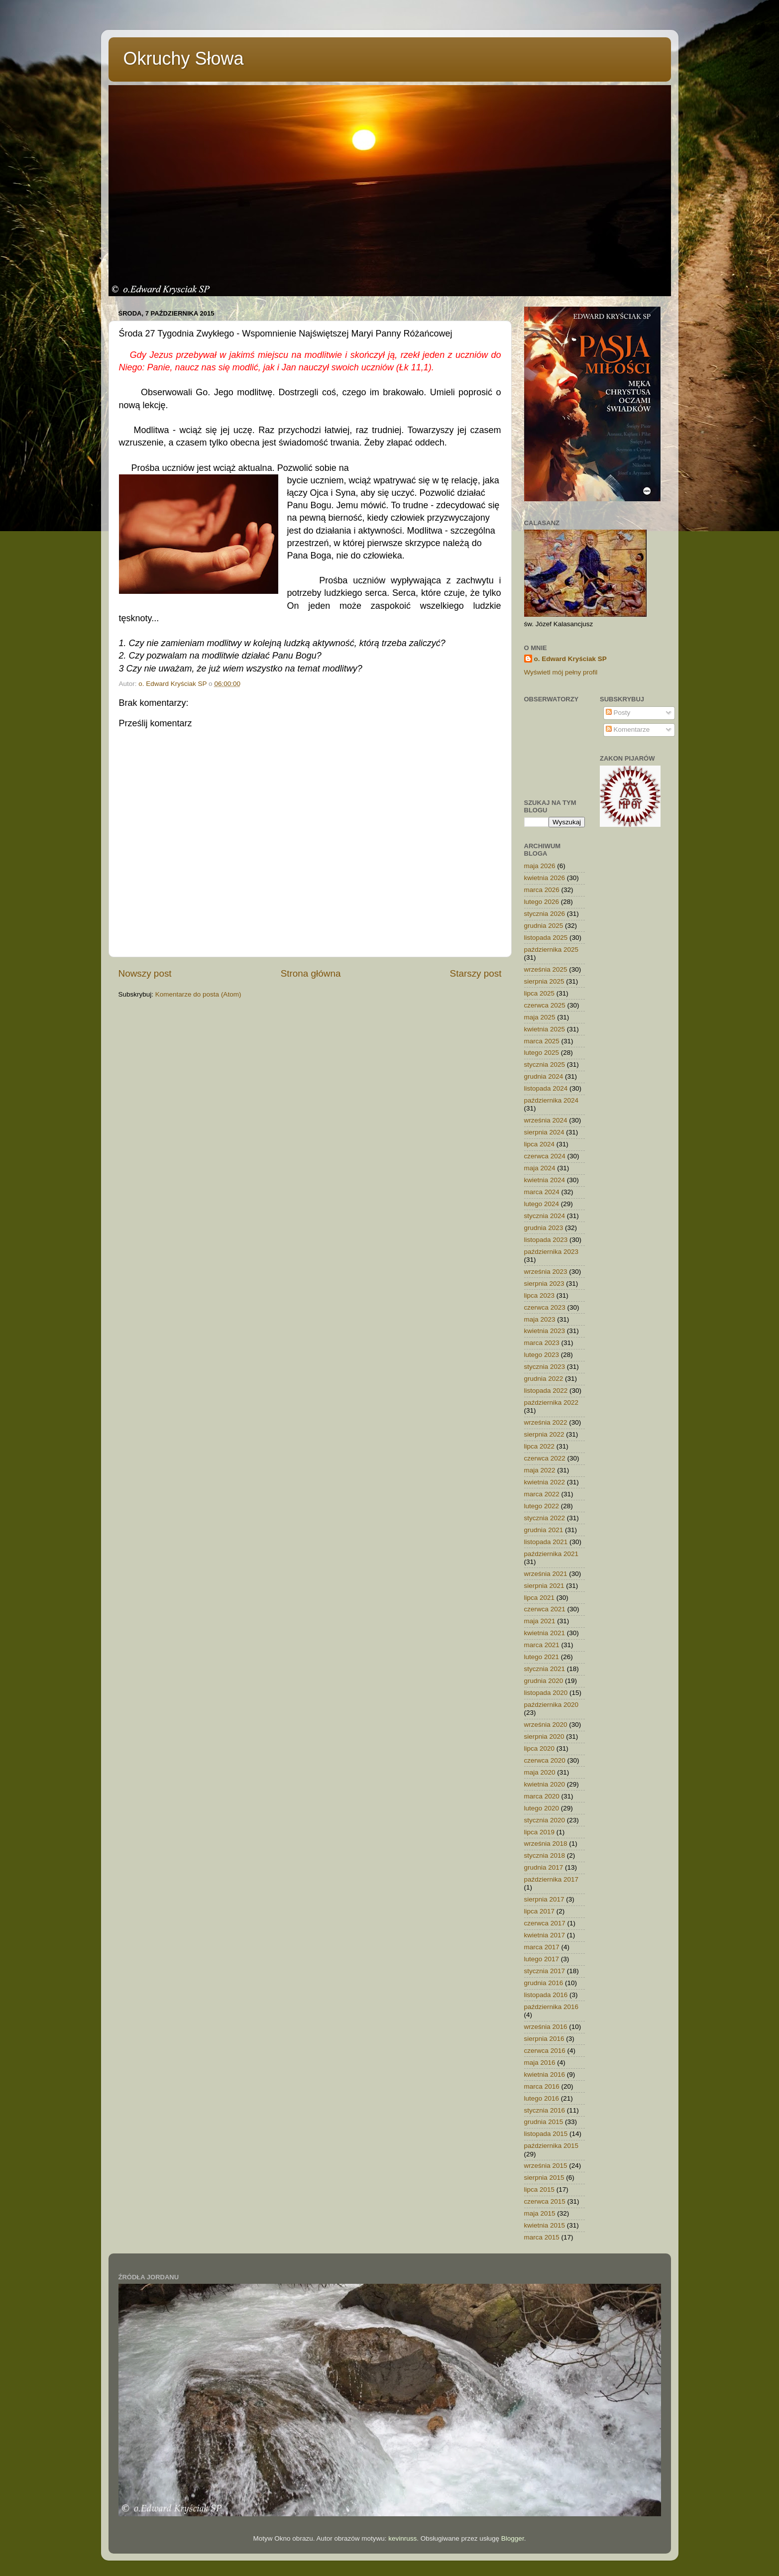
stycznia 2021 (544, 1669)
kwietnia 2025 (544, 1029)
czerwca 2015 (544, 2201)
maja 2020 (540, 1772)
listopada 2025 (546, 937)
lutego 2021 (541, 1657)
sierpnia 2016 (544, 2038)
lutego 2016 (541, 2098)
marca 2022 (541, 1494)
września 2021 (545, 1573)
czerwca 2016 (544, 2050)
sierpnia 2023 (544, 1283)
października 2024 (551, 1100)
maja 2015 (540, 2213)
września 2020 (545, 1724)
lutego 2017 (541, 1959)
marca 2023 (541, 1342)
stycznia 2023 (544, 1366)
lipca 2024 (539, 1144)
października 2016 (551, 2007)
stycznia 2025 (544, 1064)
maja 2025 (540, 1017)
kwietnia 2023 (544, 1331)
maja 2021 (540, 1621)
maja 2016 (540, 2062)
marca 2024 (541, 1192)
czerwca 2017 (544, 1923)
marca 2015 (541, 2237)
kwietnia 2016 (544, 2074)
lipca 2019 (539, 1832)
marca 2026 (541, 890)
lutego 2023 (541, 1354)
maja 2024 (540, 1168)
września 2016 (545, 2026)
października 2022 (551, 1402)
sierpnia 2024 (544, 1132)
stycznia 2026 (544, 913)
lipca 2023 (539, 1295)
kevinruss (402, 2538)
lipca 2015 (539, 2189)
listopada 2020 (546, 1692)
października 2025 (551, 949)
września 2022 (545, 1422)
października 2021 (551, 1554)
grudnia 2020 (543, 1680)
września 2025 (545, 969)
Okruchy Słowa (183, 58)
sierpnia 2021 (544, 1585)
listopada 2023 (546, 1239)
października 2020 (551, 1704)
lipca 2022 (539, 1446)
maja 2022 (540, 1470)
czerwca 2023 (544, 1307)
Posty (618, 712)
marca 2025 (541, 1041)
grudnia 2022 (543, 1378)
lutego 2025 (541, 1052)
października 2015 (551, 2145)
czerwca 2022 (544, 1458)
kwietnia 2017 (544, 1935)
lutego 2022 (541, 1506)
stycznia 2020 (544, 1820)
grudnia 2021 (543, 1530)
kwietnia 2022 (544, 1482)
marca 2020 (541, 1796)
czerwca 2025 (544, 1005)
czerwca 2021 (544, 1609)
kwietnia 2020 (544, 1784)
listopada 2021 (546, 1542)
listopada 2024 (546, 1088)
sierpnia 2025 (544, 981)
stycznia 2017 (544, 1971)
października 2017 (551, 1879)
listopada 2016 (546, 1995)
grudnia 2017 (543, 1867)
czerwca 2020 (544, 1760)
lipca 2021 (539, 1597)
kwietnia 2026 (544, 878)
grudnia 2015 (543, 2122)
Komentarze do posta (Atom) (198, 994)
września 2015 (545, 2165)
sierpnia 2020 (544, 1736)
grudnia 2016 (543, 1983)
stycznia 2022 (544, 1518)
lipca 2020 (539, 1748)
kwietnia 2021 (544, 1633)
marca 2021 (541, 1645)
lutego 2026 (541, 901)
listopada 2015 (546, 2133)
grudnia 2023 (543, 1228)
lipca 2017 (539, 1911)
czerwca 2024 (544, 1156)
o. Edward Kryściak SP (570, 659)
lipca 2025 (539, 993)
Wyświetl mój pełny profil (561, 672)
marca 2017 (541, 1947)
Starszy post (476, 973)
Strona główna (311, 973)
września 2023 (545, 1271)
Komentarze (628, 729)
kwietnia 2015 (544, 2225)
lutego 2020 (541, 1808)
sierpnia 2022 (544, 1434)
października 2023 (551, 1251)
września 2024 (545, 1120)
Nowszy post (145, 973)
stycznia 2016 (544, 2110)
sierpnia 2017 (544, 1899)
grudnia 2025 (543, 925)
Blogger (512, 2538)
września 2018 (545, 1843)
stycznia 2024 (544, 1216)
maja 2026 (540, 866)
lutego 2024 (541, 1204)
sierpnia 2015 (544, 2177)
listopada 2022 (546, 1390)
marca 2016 (541, 2086)
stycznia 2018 (544, 1855)
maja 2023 (540, 1319)
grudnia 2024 (543, 1076)
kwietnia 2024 (544, 1180)
